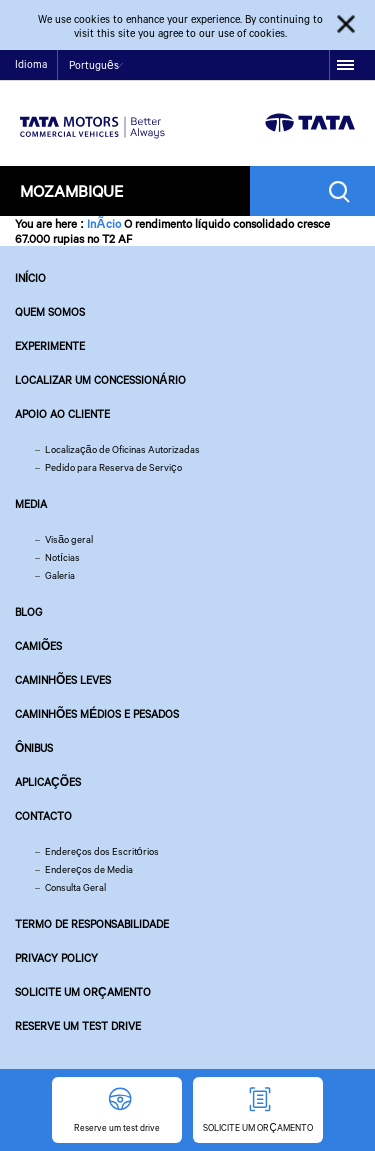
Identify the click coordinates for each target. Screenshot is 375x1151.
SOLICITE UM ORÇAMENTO (83, 992)
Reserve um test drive (78, 1026)
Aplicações (48, 782)
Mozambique (71, 190)
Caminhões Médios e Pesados (97, 714)
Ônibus (34, 748)
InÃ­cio (103, 223)
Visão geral (69, 539)
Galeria (60, 575)
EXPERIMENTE (50, 346)
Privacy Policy (56, 958)
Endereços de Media (89, 869)
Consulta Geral (75, 887)
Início (30, 278)
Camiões (38, 646)
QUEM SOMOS (50, 312)
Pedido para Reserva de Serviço (113, 467)
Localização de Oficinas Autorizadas (122, 449)
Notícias (62, 557)
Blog (28, 612)
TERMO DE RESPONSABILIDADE (92, 924)
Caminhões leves (63, 680)
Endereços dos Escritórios (102, 851)
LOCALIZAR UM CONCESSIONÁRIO (100, 380)
